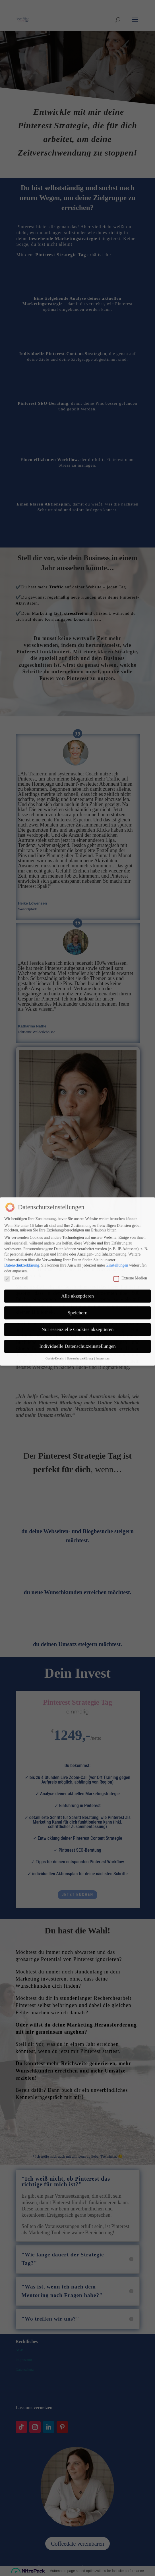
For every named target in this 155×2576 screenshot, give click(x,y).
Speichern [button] (78, 1273)
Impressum (102, 1319)
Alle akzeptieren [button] (77, 1256)
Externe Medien (130, 1239)
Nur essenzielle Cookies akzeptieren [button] (77, 1290)
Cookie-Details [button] (55, 1319)
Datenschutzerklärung (21, 1226)
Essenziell (16, 1239)
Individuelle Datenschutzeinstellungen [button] (77, 1307)
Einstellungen (117, 1226)
